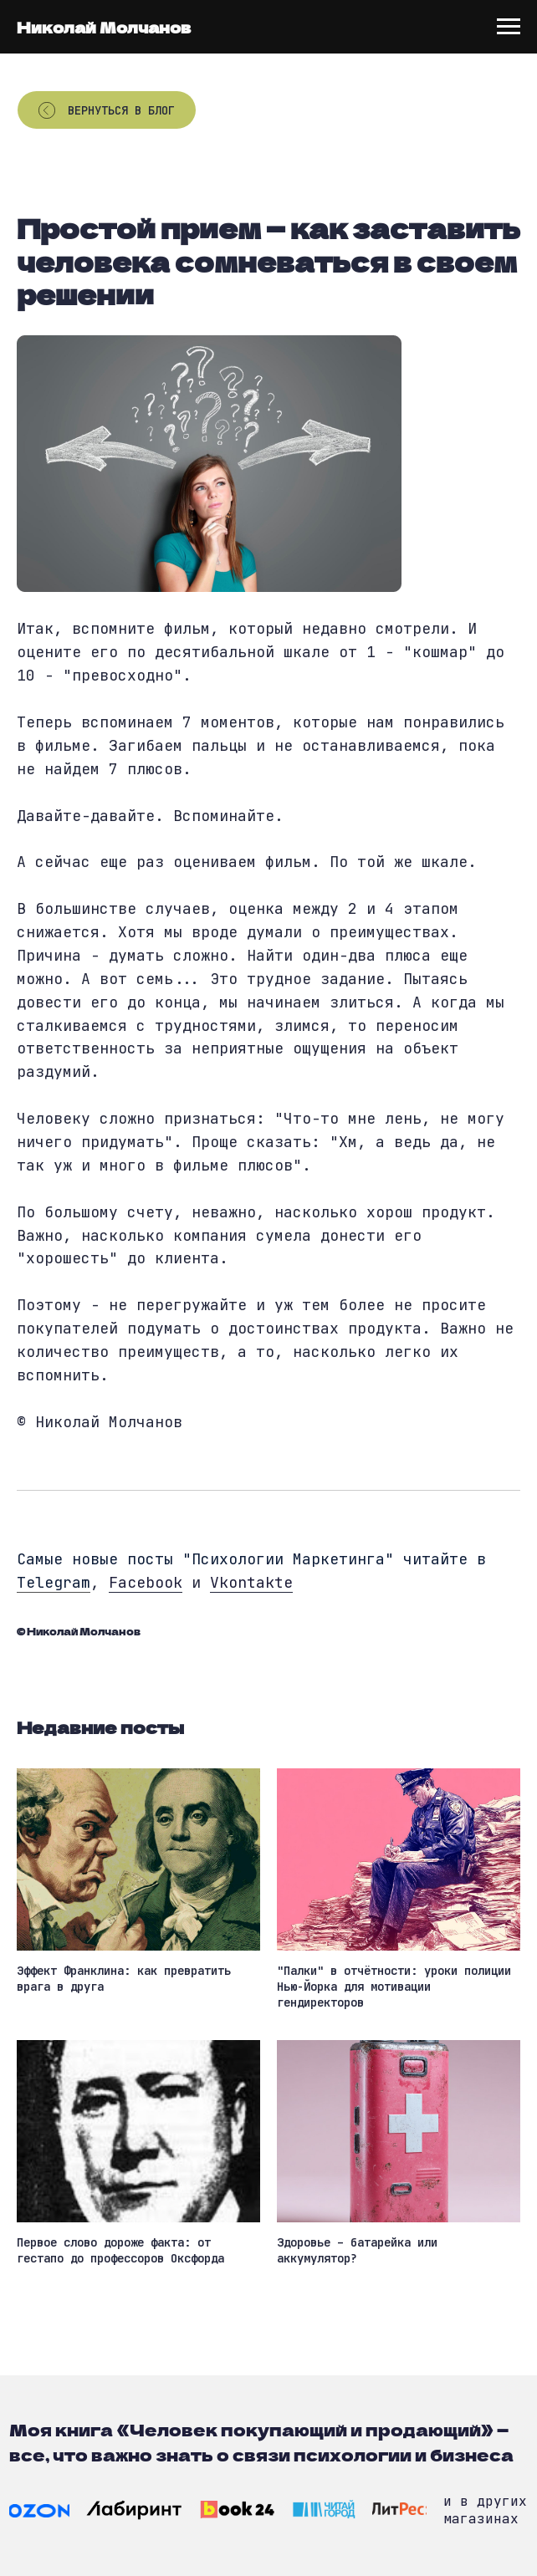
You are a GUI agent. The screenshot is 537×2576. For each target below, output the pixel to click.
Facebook (145, 1582)
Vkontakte (251, 1582)
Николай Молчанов (104, 27)
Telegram (53, 1582)
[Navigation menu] (508, 26)
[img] (39, 2510)
